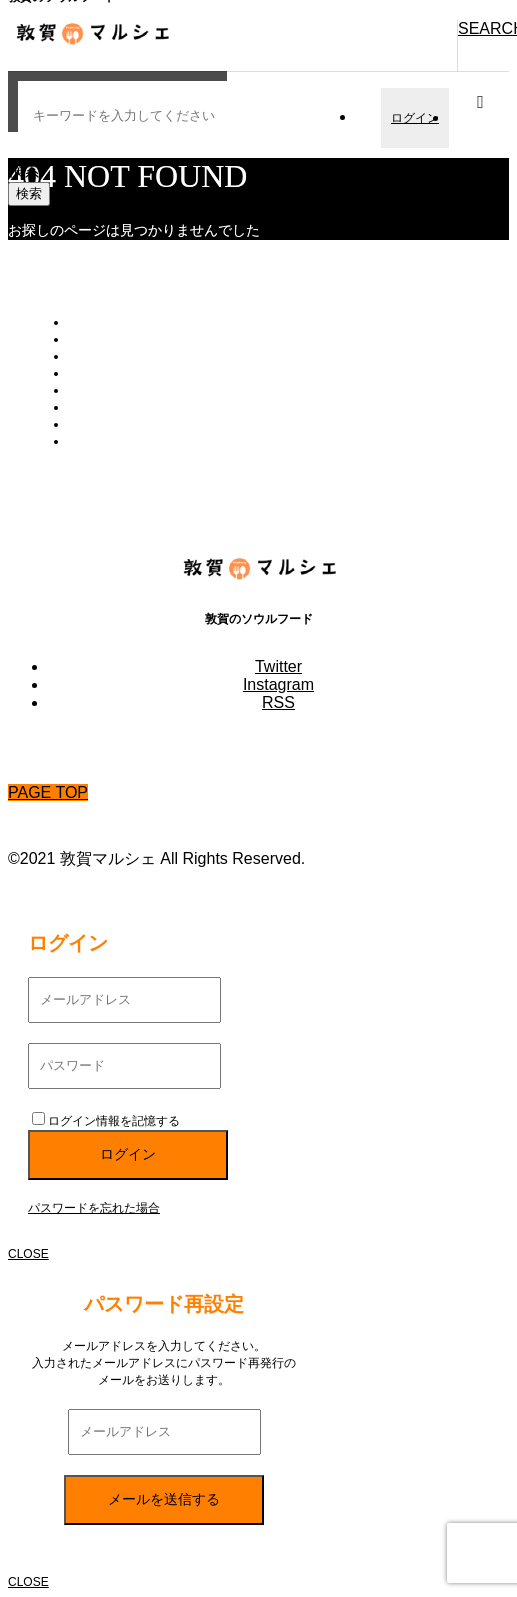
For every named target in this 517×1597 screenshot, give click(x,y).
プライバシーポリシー (128, 424)
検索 (24, 170)
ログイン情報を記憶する (106, 1121)
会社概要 (92, 407)
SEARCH (483, 28)
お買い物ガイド (110, 390)
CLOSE (28, 1254)
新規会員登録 (104, 373)
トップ (86, 322)
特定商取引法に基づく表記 (140, 441)
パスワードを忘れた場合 (94, 1208)
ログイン (415, 118)
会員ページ (98, 356)
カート (86, 339)
